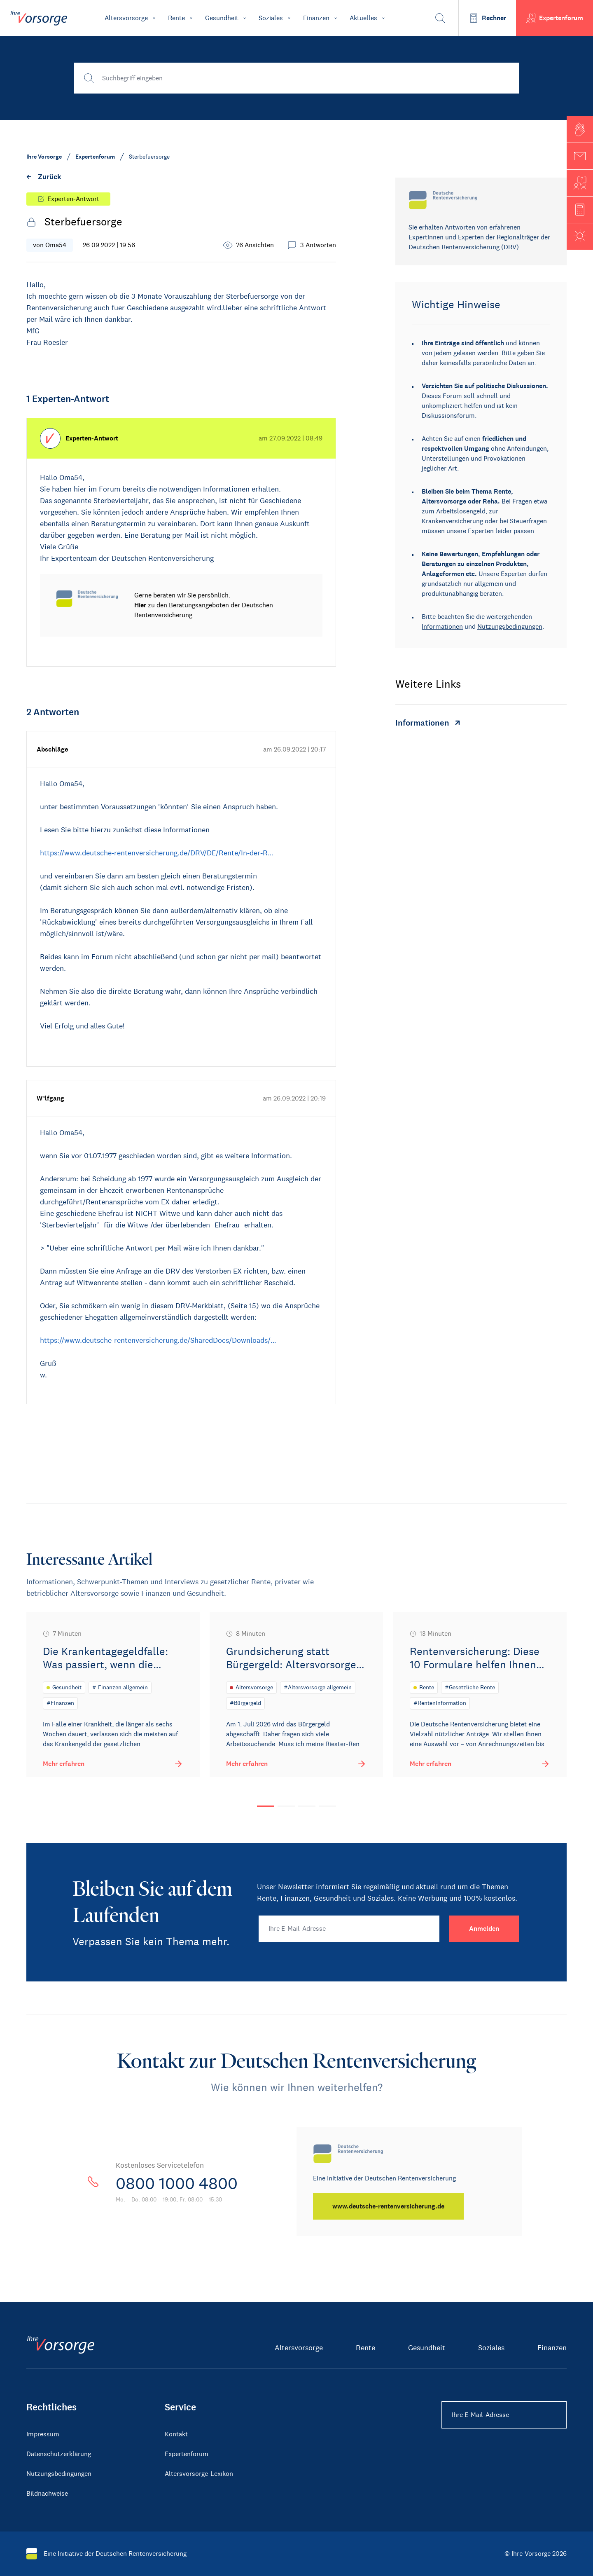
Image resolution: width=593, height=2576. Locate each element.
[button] (580, 129)
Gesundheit (426, 2347)
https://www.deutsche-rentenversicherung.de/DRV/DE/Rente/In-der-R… (156, 852)
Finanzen (552, 2347)
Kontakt (176, 2434)
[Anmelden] (484, 1929)
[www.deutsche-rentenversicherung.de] (389, 2206)
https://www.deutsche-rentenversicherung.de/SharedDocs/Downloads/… (158, 1340)
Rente (365, 2347)
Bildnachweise (47, 2493)
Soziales (491, 2347)
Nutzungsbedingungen (509, 626)
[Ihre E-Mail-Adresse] (349, 1929)
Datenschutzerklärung (58, 2454)
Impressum (42, 2434)
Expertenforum (186, 2454)
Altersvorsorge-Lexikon (199, 2474)
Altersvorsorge (299, 2347)
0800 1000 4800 (179, 2183)
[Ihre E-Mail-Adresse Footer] (504, 2414)
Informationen (442, 626)
